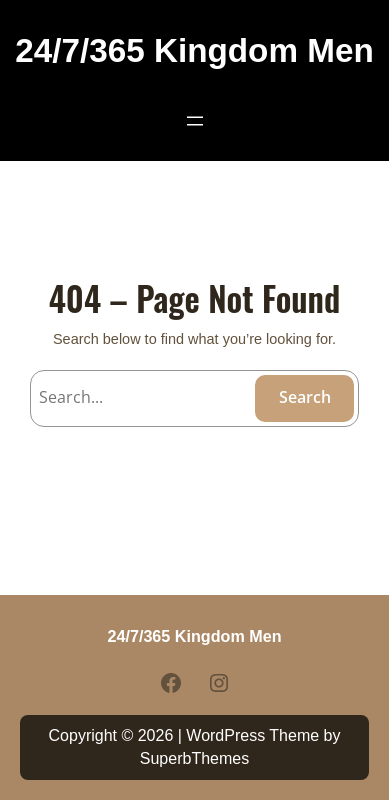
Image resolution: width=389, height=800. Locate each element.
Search (305, 397)
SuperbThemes (194, 758)
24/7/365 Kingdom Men (194, 50)
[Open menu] (195, 121)
